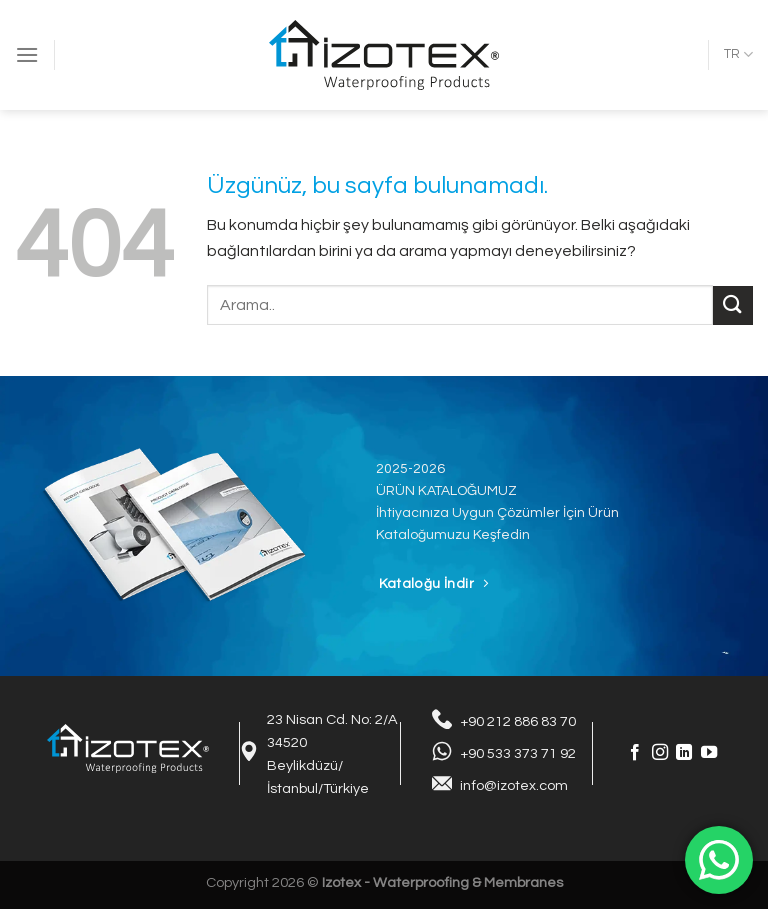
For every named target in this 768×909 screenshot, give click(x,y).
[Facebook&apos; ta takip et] (635, 753)
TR (738, 54)
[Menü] (27, 54)
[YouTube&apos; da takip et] (709, 753)
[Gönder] (733, 305)
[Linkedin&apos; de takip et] (684, 753)
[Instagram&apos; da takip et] (660, 753)
